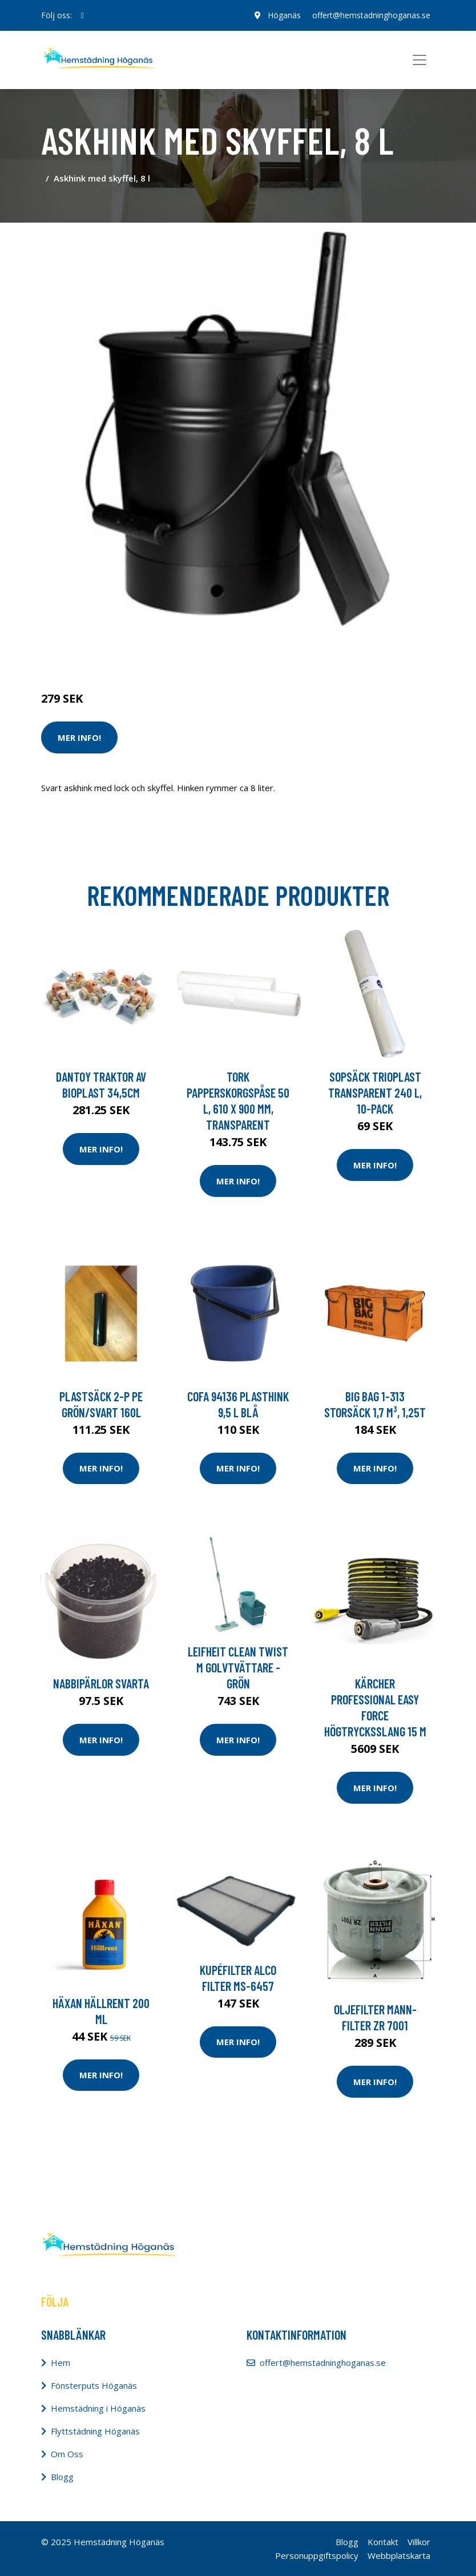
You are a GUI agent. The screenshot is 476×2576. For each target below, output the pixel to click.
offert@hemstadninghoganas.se (371, 15)
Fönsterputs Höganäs (94, 2385)
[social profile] (82, 15)
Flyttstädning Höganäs (95, 2431)
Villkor (419, 2541)
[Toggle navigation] (419, 60)
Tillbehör (164, 650)
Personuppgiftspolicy (316, 2555)
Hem (60, 2362)
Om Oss (67, 2454)
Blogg (62, 2476)
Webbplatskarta (399, 2555)
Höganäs (284, 15)
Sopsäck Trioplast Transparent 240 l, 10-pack (375, 1092)
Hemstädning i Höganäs (98, 2408)
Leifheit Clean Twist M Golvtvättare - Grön (238, 1667)
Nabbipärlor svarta (101, 1683)
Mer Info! (79, 737)
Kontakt (383, 2541)
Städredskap (118, 650)
